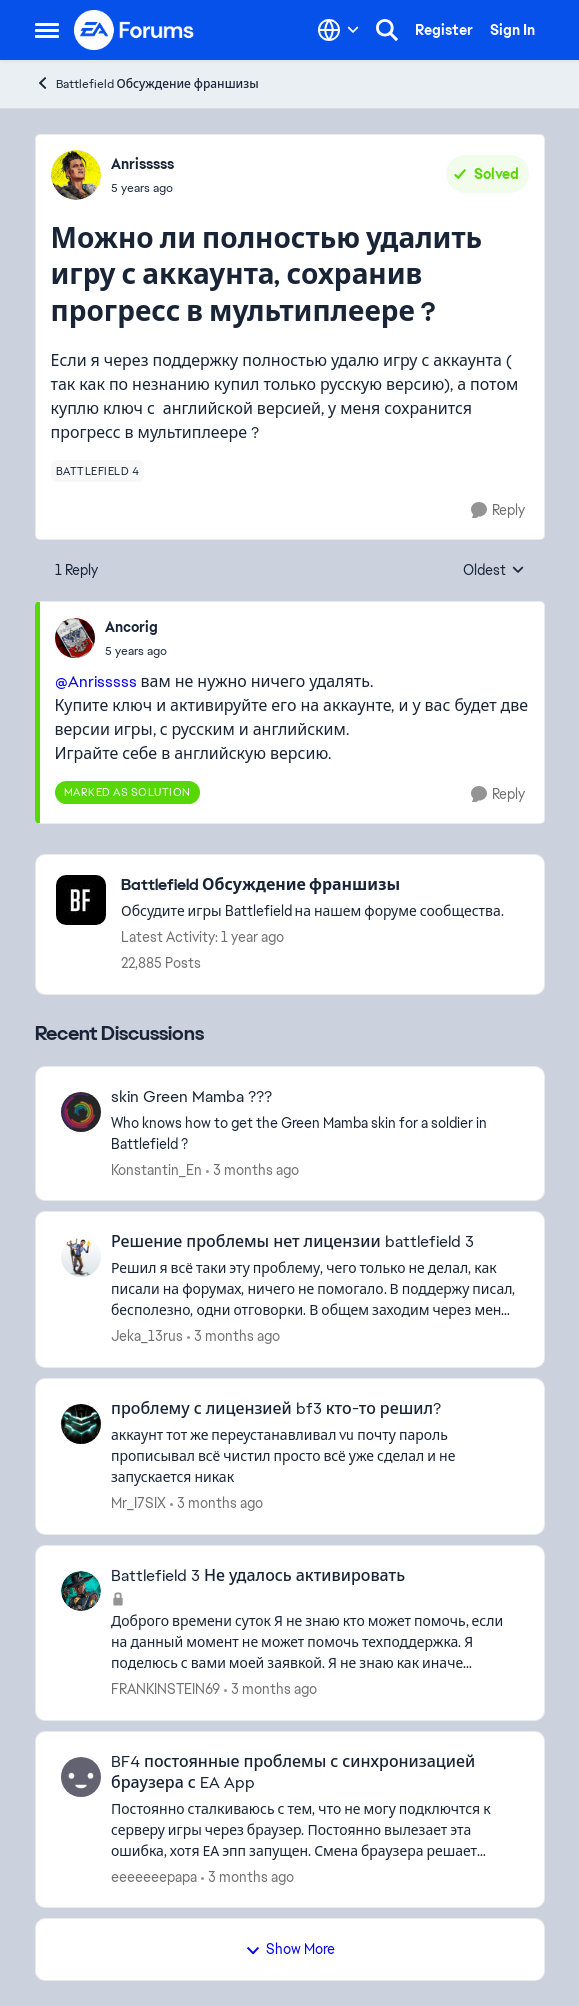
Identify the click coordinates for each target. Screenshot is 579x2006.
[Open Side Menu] (47, 30)
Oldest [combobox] (494, 571)
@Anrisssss (96, 681)
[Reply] (498, 510)
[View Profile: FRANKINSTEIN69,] (81, 1591)
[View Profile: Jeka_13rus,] (81, 1257)
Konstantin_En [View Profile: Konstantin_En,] (156, 1169)
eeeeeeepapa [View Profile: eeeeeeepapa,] (154, 1876)
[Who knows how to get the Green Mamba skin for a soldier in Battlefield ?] (315, 1133)
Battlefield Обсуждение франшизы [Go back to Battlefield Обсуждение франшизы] (147, 83)
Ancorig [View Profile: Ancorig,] (131, 627)
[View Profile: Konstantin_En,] (81, 1112)
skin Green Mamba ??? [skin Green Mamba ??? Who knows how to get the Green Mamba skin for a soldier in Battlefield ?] (191, 1097)
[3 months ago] (252, 1169)
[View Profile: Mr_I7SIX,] (81, 1424)
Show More (290, 1949)
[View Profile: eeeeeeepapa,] (81, 1777)
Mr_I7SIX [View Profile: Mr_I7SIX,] (138, 1503)
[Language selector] (338, 30)
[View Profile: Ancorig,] (75, 638)
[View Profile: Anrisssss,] (76, 175)
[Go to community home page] (135, 30)
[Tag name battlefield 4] (98, 471)
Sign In (512, 30)
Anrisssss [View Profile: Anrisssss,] (142, 164)
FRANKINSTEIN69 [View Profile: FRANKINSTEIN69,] (165, 1689)
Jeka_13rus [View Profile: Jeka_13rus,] (147, 1336)
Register (444, 30)
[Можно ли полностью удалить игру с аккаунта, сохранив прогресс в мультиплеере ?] (136, 651)
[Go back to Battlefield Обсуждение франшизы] (312, 885)
